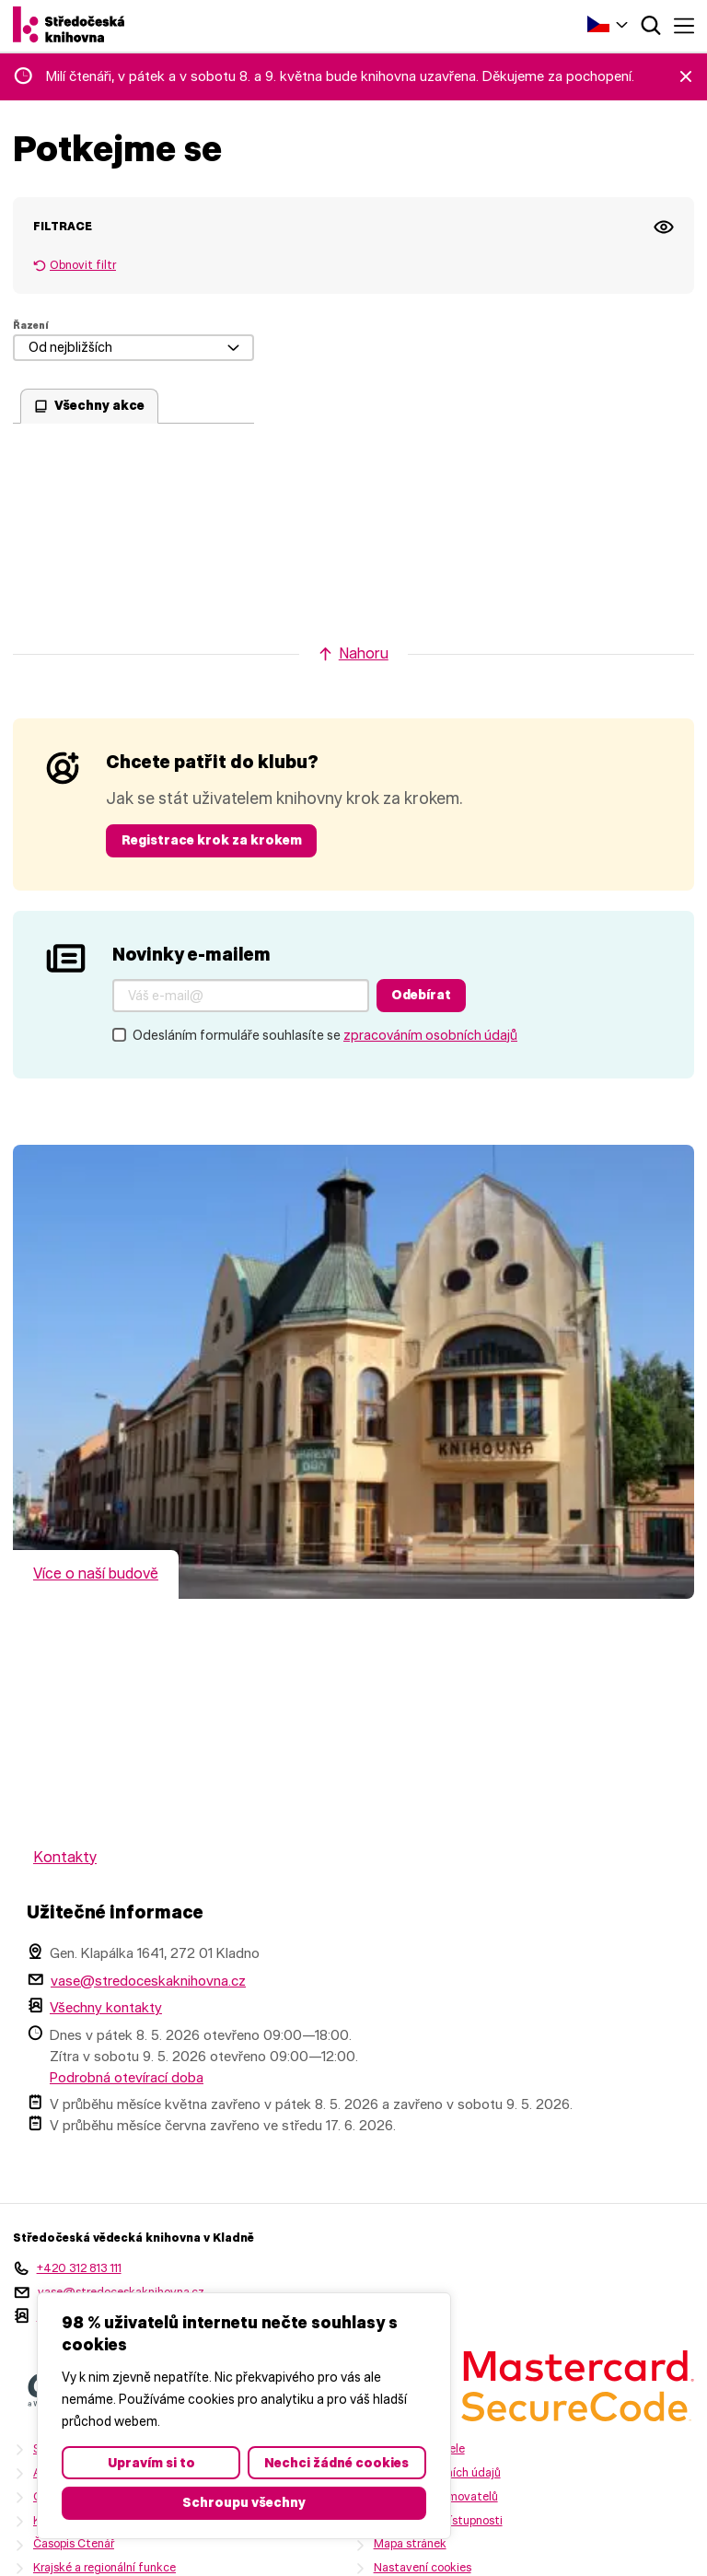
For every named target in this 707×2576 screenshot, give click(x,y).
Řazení (31, 326)
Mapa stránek (410, 2543)
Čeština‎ (598, 24)
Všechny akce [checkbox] (99, 405)
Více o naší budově (95, 1573)
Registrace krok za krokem (212, 840)
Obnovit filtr (83, 265)
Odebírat (421, 994)
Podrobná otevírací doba (126, 2077)
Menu (684, 26)
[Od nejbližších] (133, 347)
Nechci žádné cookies (336, 2462)
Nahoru (363, 653)
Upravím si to (151, 2462)
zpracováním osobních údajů (430, 1035)
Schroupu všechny (244, 2502)
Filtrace (62, 226)
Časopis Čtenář (73, 2543)
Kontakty (65, 1857)
